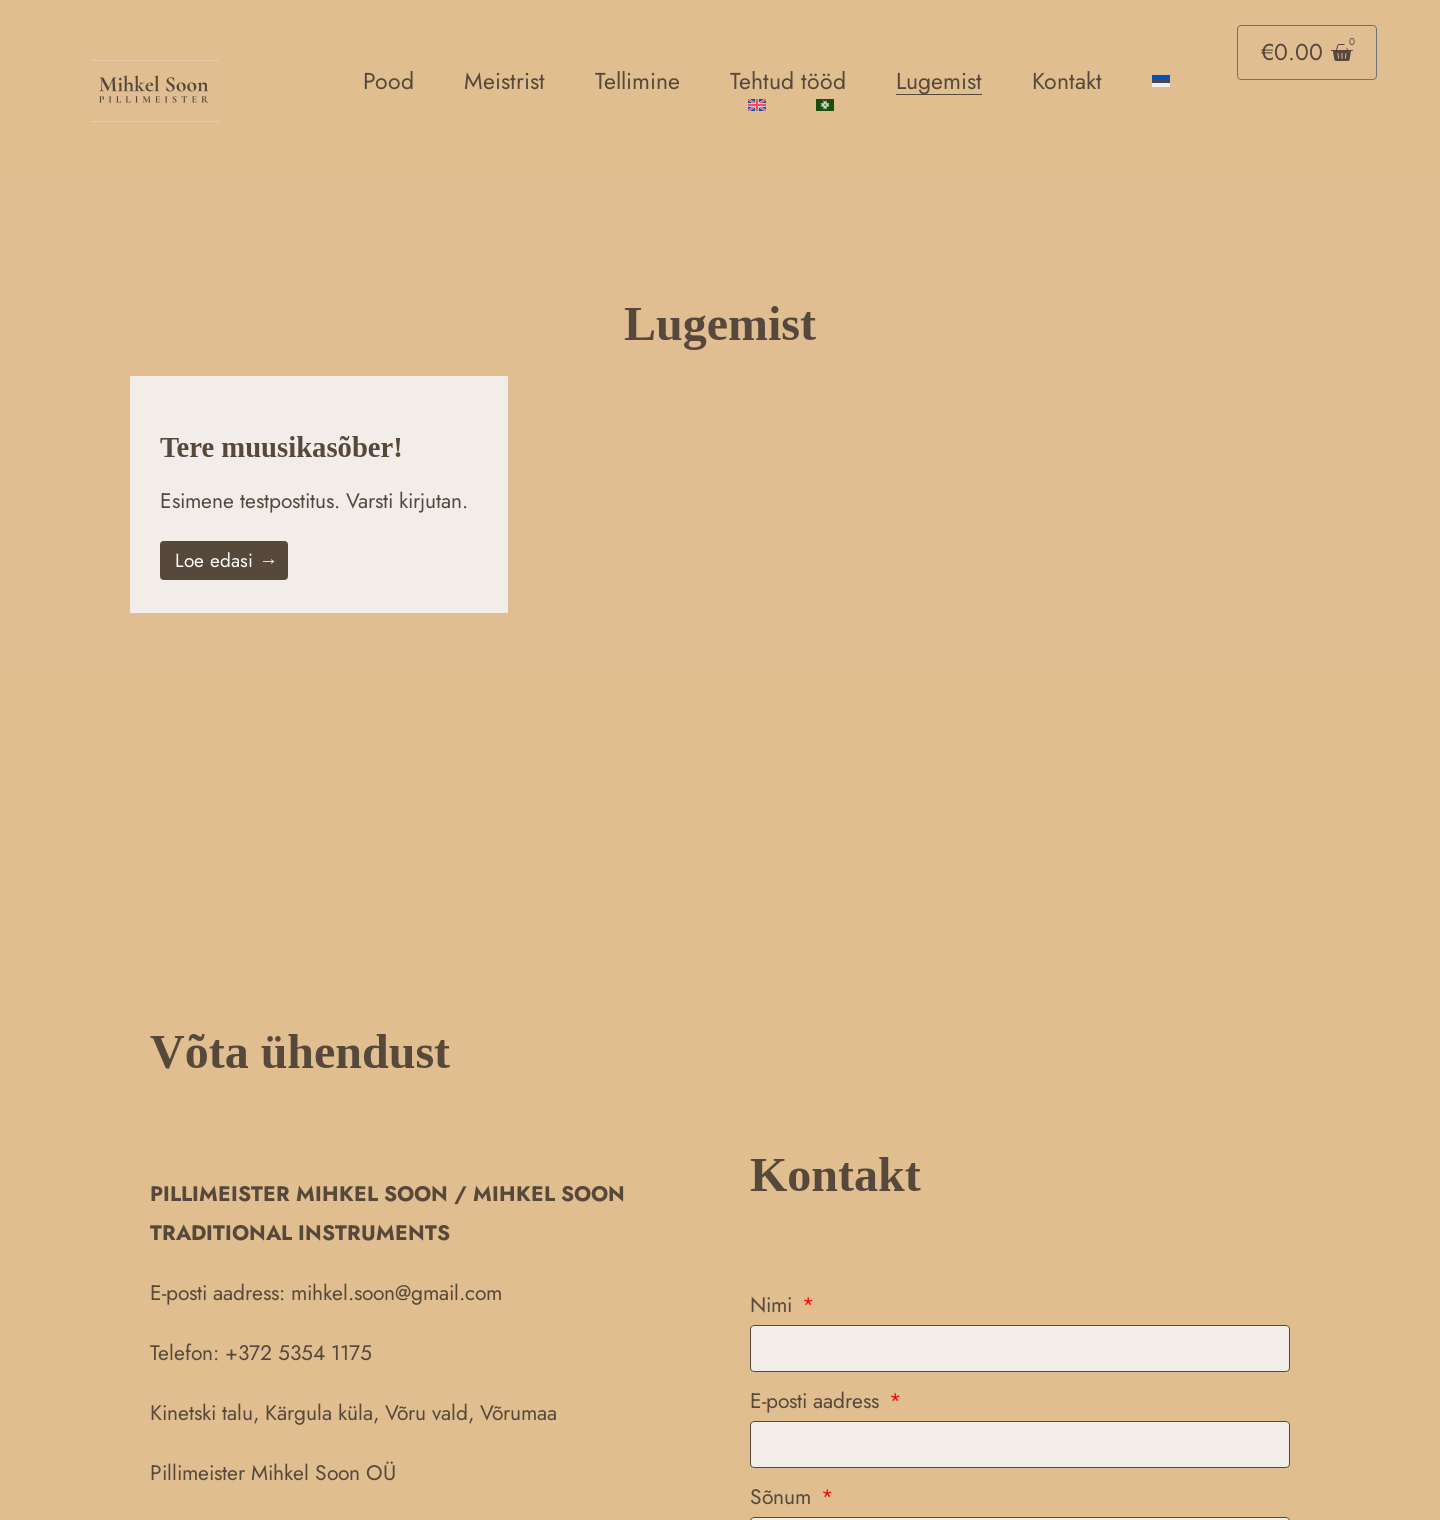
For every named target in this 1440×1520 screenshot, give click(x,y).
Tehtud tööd (788, 81)
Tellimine (637, 81)
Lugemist (939, 81)
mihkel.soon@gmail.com (396, 1293)
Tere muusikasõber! (295, 446)
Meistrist (504, 81)
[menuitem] (1161, 81)
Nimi (774, 1305)
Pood (388, 81)
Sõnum (783, 1497)
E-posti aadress (817, 1401)
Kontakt (1067, 81)
